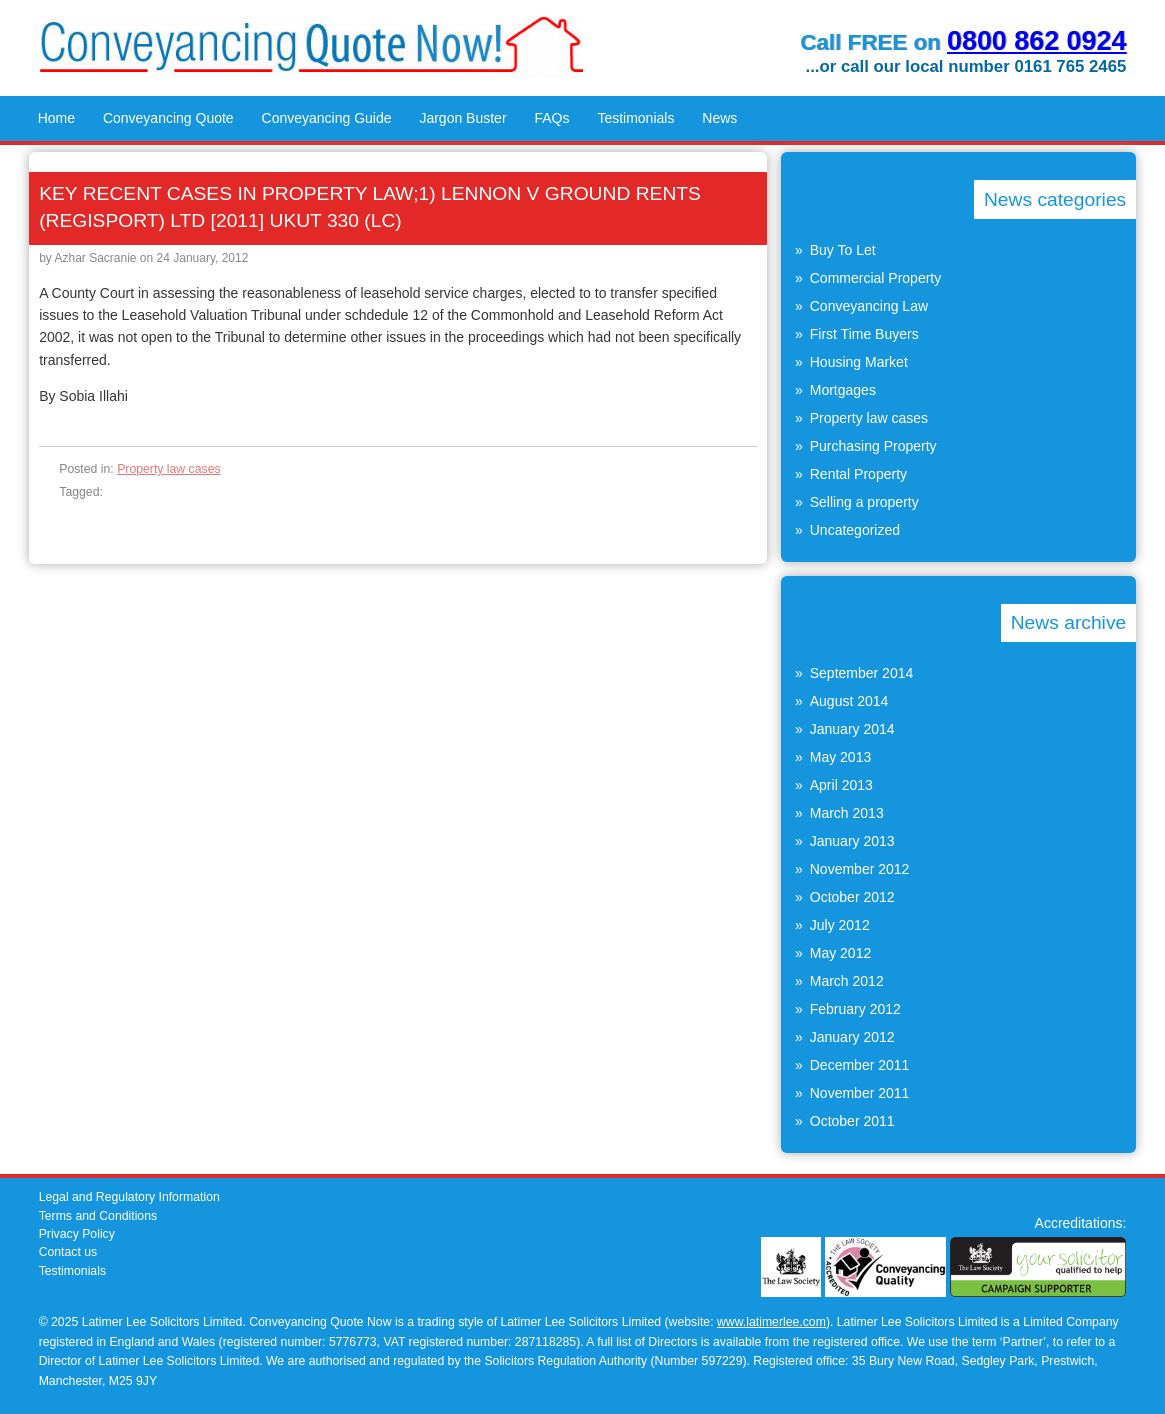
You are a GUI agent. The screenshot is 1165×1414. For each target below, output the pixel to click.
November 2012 (860, 869)
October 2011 (852, 1121)
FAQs (551, 118)
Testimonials (635, 118)
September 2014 (862, 673)
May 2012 (840, 953)
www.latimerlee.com (771, 1322)
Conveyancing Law (869, 306)
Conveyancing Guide (327, 118)
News (719, 118)
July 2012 (840, 925)
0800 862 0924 (1036, 41)
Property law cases (169, 469)
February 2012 (855, 1009)
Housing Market (859, 362)
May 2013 (840, 757)
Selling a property (864, 502)
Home (56, 118)
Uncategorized (855, 530)
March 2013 (847, 813)
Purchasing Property (873, 446)
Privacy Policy (77, 1234)
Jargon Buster (462, 118)
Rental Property (858, 474)
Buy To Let (843, 250)
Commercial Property (875, 278)
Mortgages (843, 390)
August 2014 (849, 701)
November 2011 (860, 1093)
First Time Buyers (864, 334)
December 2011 (860, 1065)
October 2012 (852, 897)
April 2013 (841, 785)
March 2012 (847, 981)
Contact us (68, 1252)
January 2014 (852, 729)
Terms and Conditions (98, 1216)
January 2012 (852, 1037)
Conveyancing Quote (168, 118)
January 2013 (852, 841)
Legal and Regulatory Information (129, 1197)
